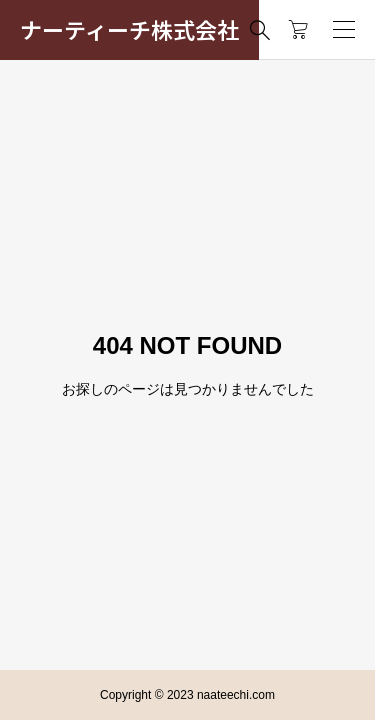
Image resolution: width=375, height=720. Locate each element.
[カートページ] (298, 30)
